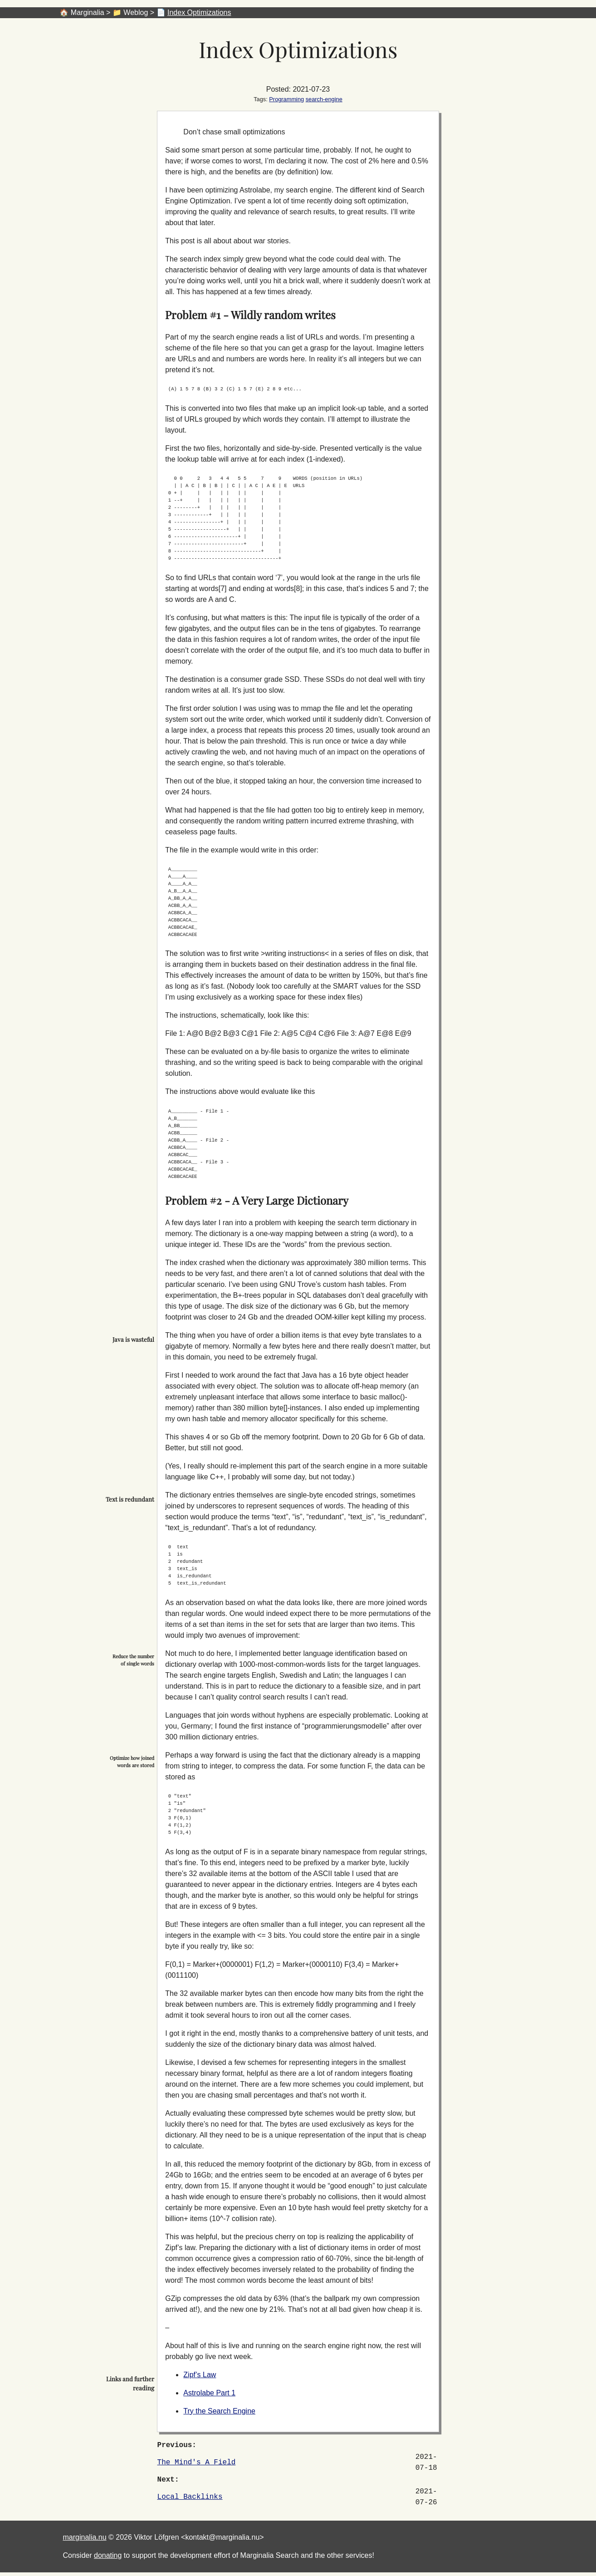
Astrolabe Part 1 (209, 2393)
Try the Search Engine (219, 2411)
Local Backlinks (190, 2497)
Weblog (135, 12)
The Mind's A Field (196, 2463)
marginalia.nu (85, 2537)
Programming (286, 99)
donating (108, 2555)
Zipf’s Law (199, 2375)
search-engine (324, 99)
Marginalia (87, 12)
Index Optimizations (199, 12)
